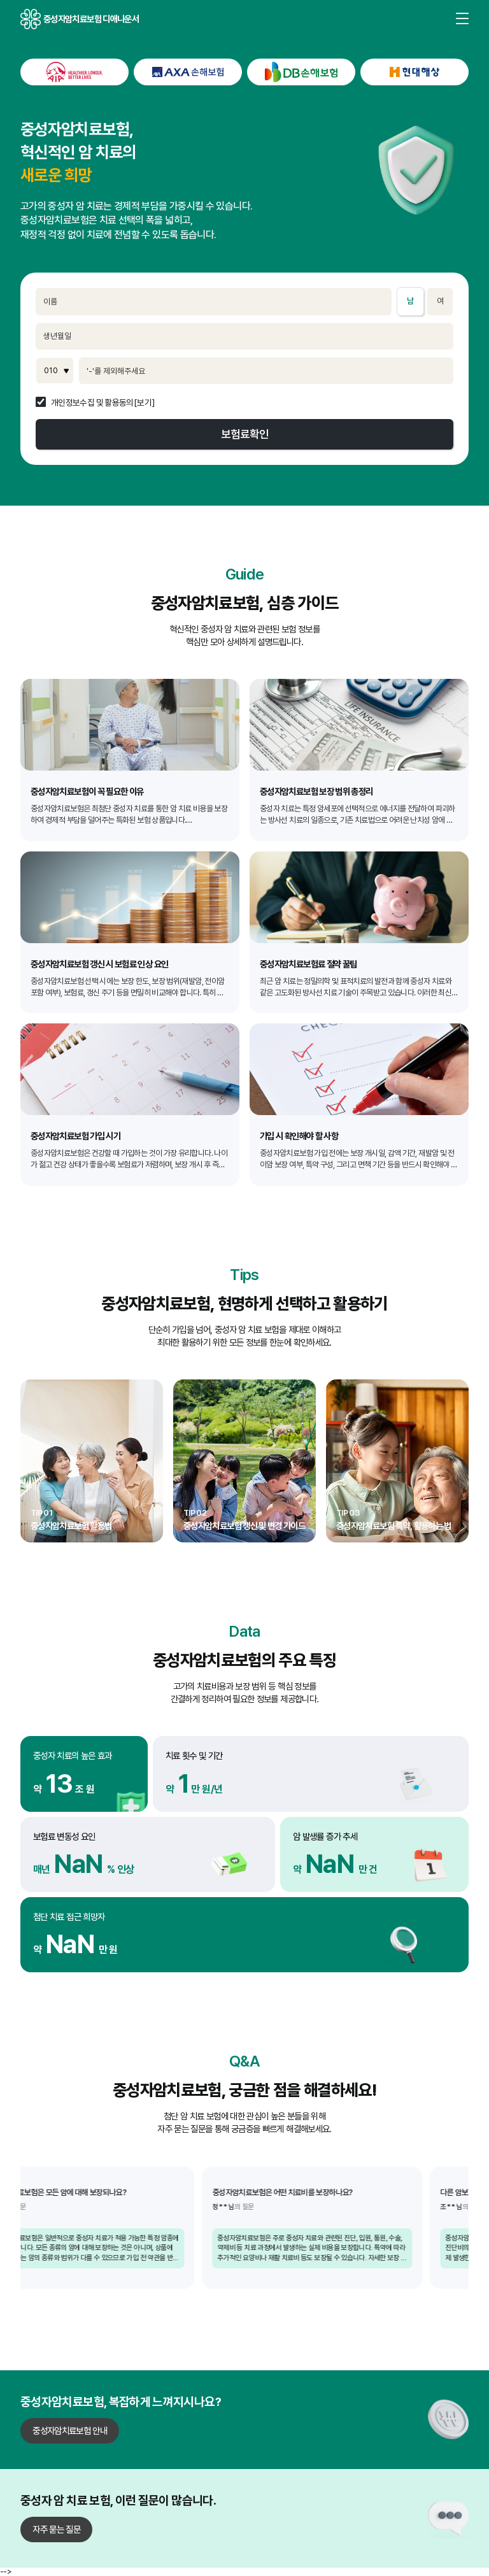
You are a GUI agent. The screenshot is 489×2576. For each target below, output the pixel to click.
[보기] (144, 403)
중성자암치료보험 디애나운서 (30, 19)
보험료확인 (245, 434)
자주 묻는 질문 (56, 2529)
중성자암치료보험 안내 (69, 2430)
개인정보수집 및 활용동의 (92, 403)
